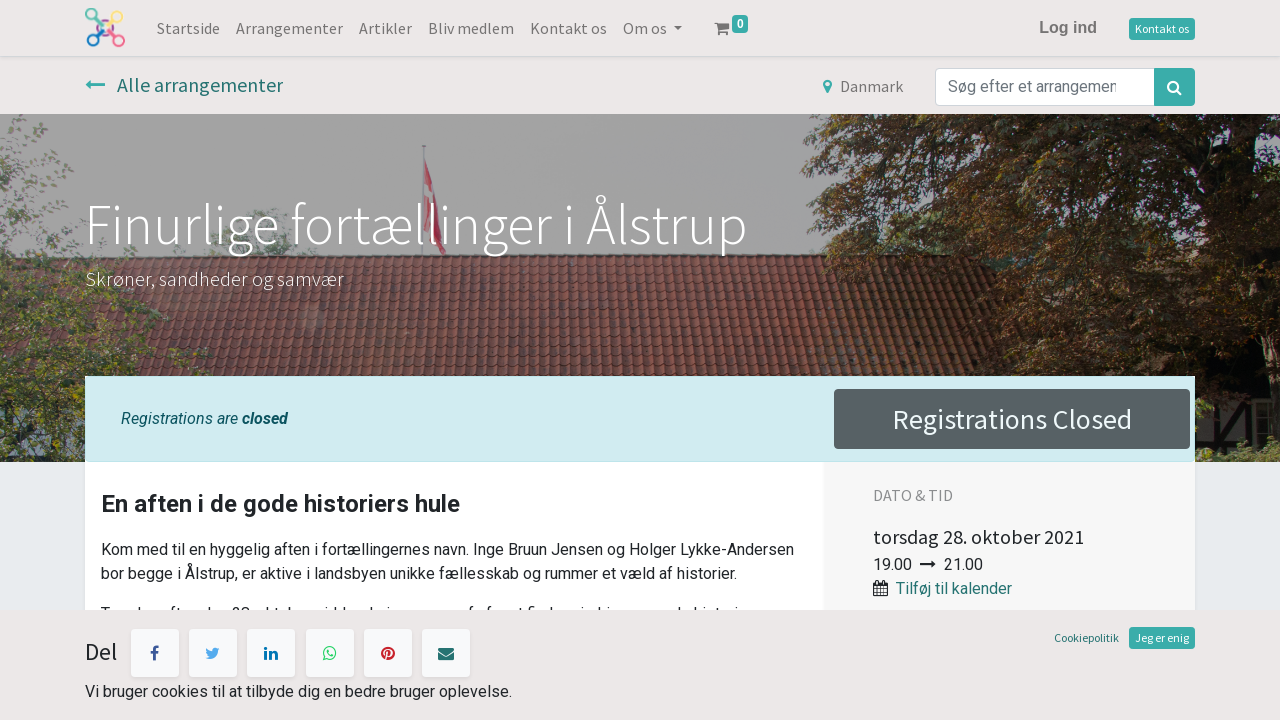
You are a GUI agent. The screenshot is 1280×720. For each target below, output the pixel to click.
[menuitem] (188, 28)
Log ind (1068, 27)
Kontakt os (1162, 28)
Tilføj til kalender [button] (954, 588)
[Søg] (1174, 87)
